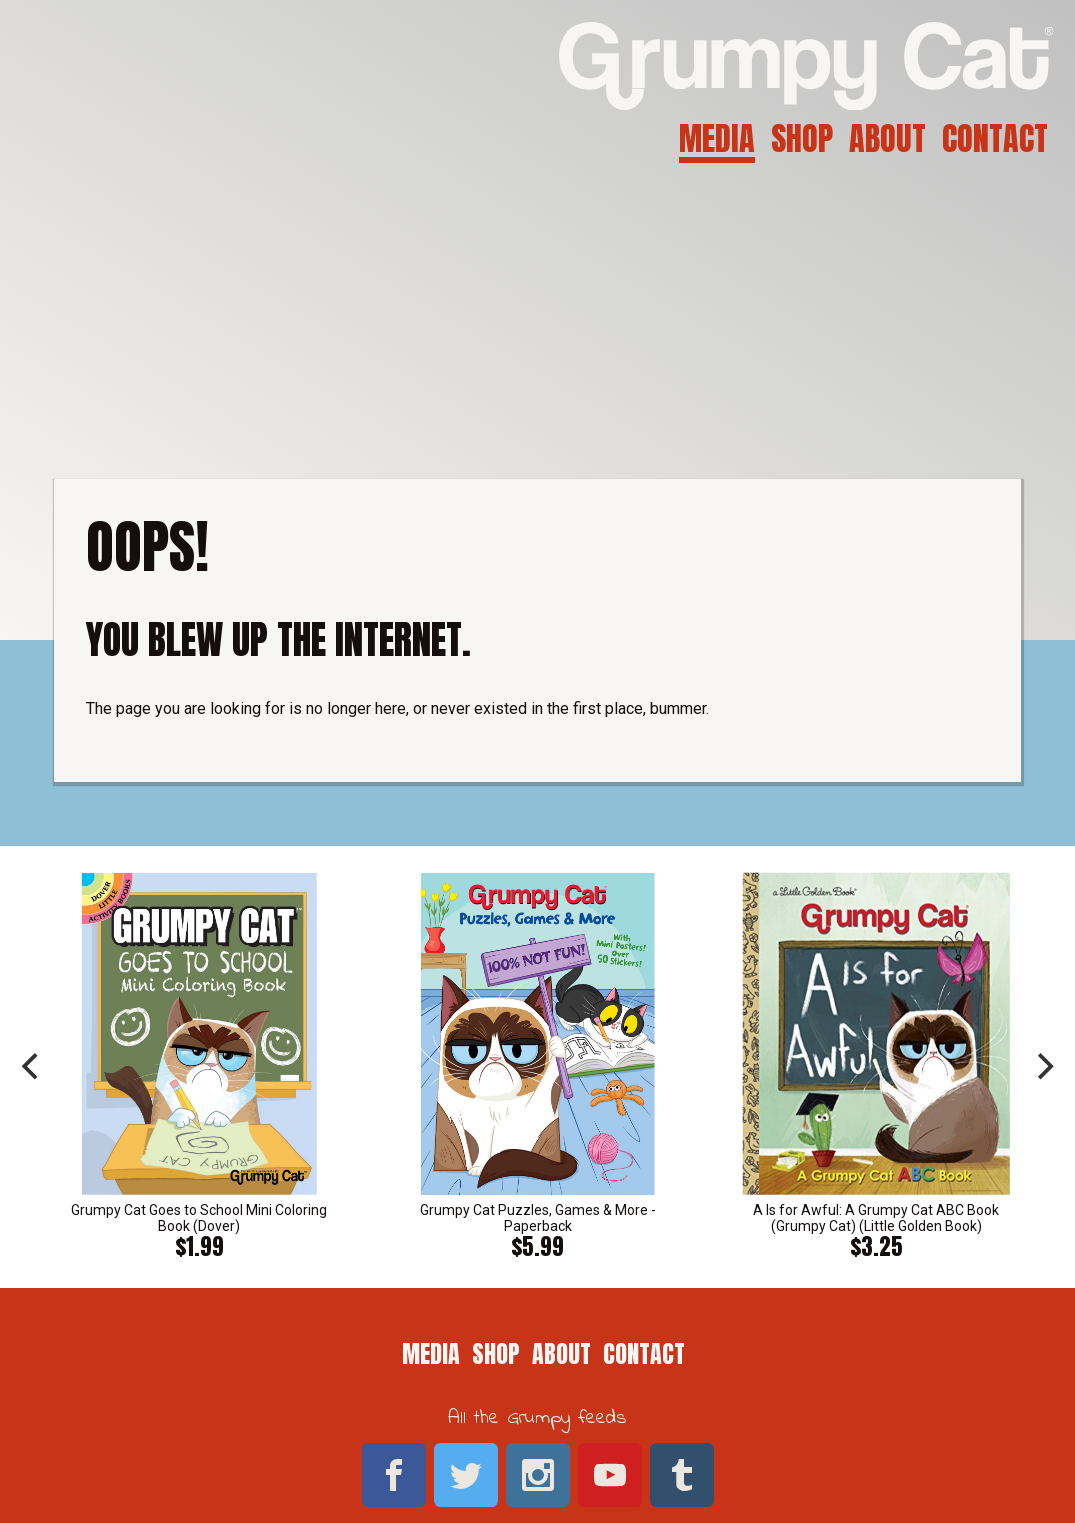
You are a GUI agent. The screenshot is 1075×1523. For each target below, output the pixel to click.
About (887, 138)
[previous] (32, 1067)
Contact (995, 138)
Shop (802, 138)
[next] (1043, 1067)
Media (717, 138)
